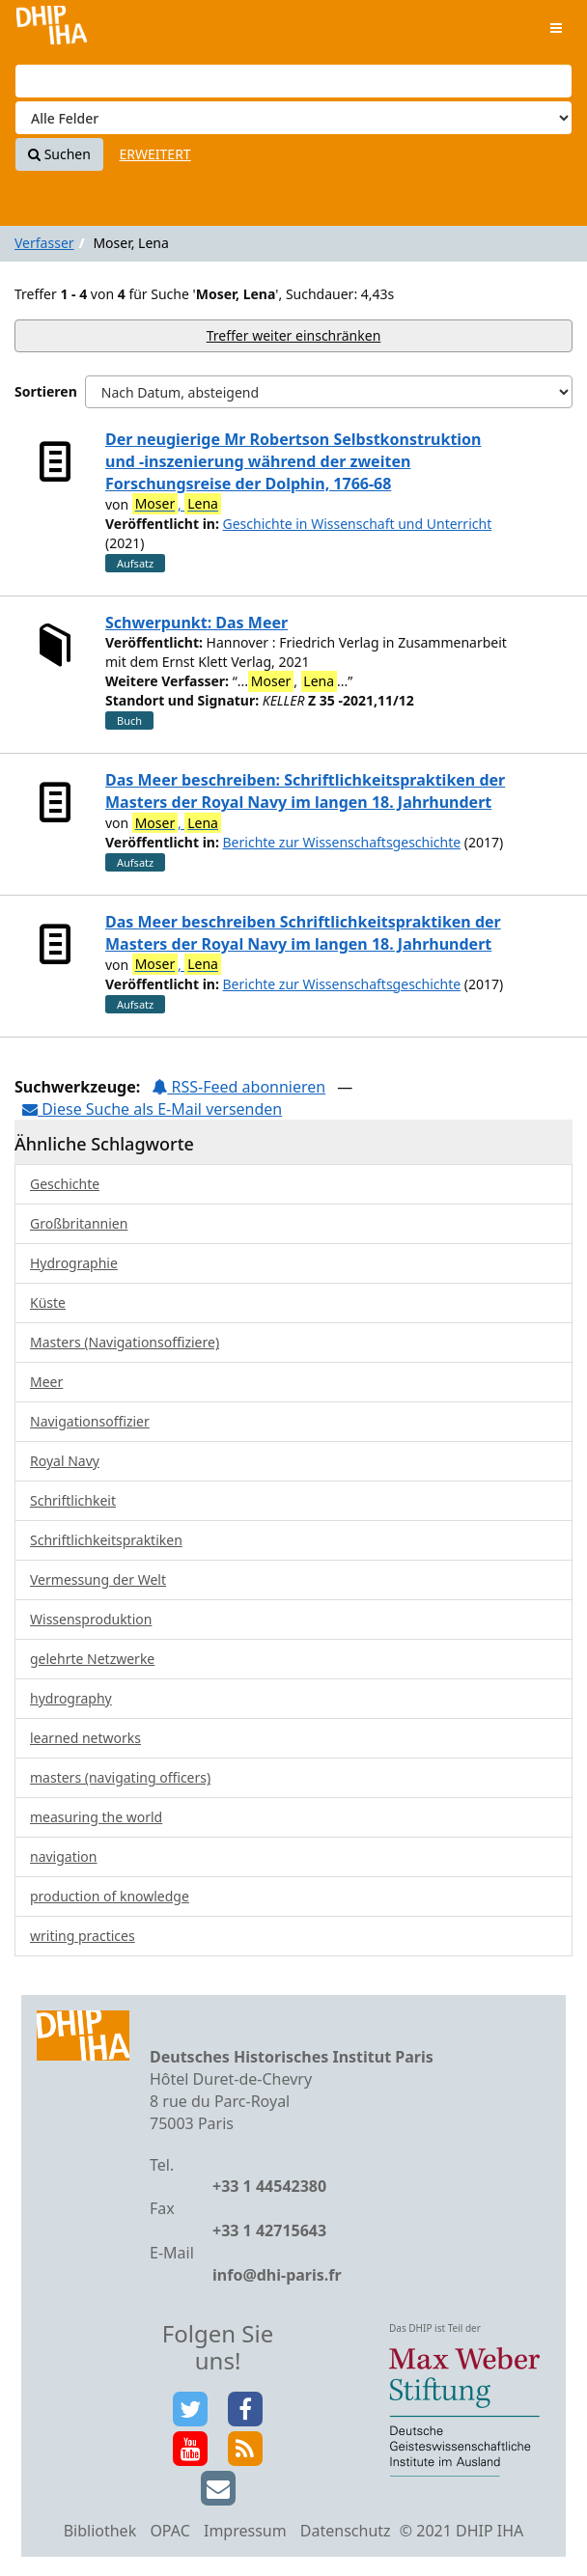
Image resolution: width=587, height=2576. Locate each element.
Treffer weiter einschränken (294, 335)
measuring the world (96, 1817)
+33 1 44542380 (269, 2186)
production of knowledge (109, 1896)
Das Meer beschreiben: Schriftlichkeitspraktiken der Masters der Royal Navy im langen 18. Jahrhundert (305, 791)
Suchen (59, 154)
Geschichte (64, 1184)
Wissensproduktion (91, 1619)
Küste (48, 1302)
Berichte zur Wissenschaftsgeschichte (342, 842)
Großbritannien (78, 1223)
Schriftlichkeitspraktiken (106, 1540)
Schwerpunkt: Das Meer (196, 622)
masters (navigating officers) (120, 1777)
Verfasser (44, 243)
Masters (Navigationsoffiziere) (124, 1342)
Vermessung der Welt (98, 1579)
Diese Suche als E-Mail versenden (152, 1109)
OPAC (169, 2530)
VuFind (51, 29)
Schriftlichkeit (73, 1500)
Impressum (245, 2530)
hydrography (71, 1698)
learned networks (85, 1738)
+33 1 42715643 (269, 2230)
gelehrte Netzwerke (92, 1658)
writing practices (82, 1935)
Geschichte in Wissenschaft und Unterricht (357, 523)
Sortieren (45, 391)
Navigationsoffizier (90, 1421)
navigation (63, 1856)
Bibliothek (100, 2530)
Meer (46, 1381)
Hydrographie (74, 1263)
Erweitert (155, 154)
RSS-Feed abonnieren (238, 1086)
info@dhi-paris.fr (277, 2274)
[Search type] (293, 117)
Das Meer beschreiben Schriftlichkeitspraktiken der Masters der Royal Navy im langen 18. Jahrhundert (303, 933)
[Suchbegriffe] (293, 81)
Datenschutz (345, 2530)
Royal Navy (64, 1461)
